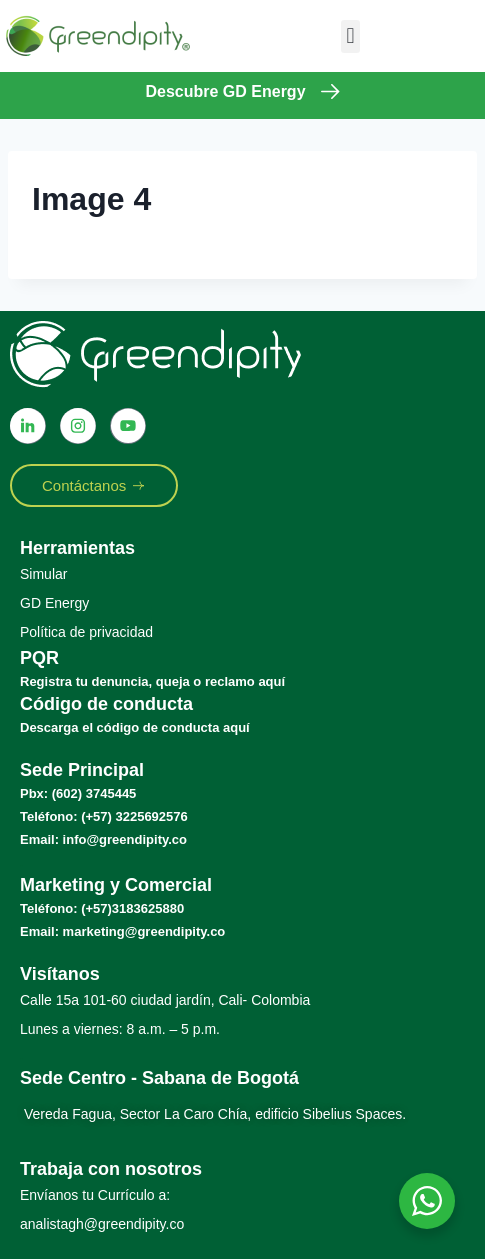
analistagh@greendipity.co (102, 1224)
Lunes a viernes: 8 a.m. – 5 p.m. (120, 1029)
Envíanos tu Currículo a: (95, 1195)
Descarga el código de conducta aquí (135, 727)
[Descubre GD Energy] (330, 91)
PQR (39, 658)
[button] (350, 36)
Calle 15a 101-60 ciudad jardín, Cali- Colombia (165, 1000)
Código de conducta (106, 704)
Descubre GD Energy (225, 91)
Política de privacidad (86, 632)
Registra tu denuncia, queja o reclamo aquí (152, 681)
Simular (43, 574)
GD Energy (54, 603)
